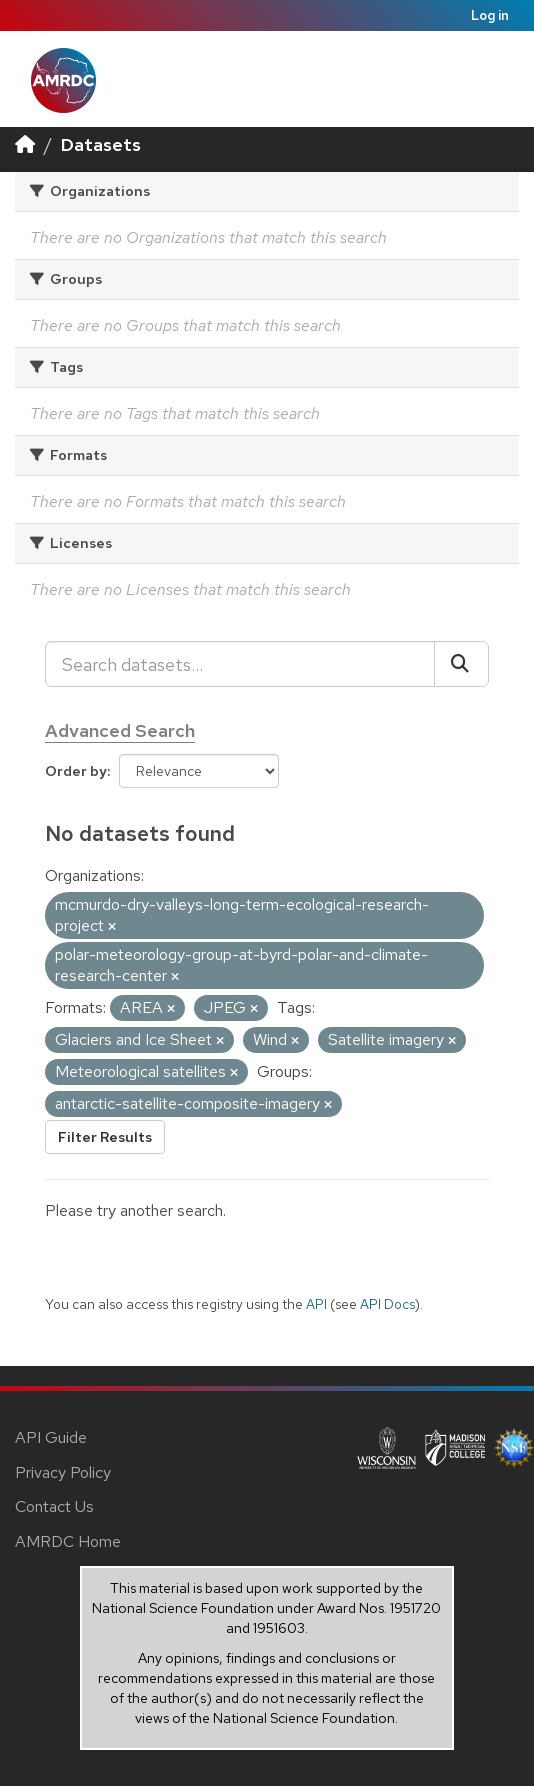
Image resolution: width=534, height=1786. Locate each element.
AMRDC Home (68, 1541)
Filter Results (105, 1137)
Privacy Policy (63, 1472)
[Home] (25, 144)
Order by (76, 771)
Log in (490, 15)
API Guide (51, 1437)
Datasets (101, 144)
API (316, 1304)
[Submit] (461, 664)
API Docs (387, 1304)
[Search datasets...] (240, 664)
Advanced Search (120, 730)
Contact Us (54, 1506)
